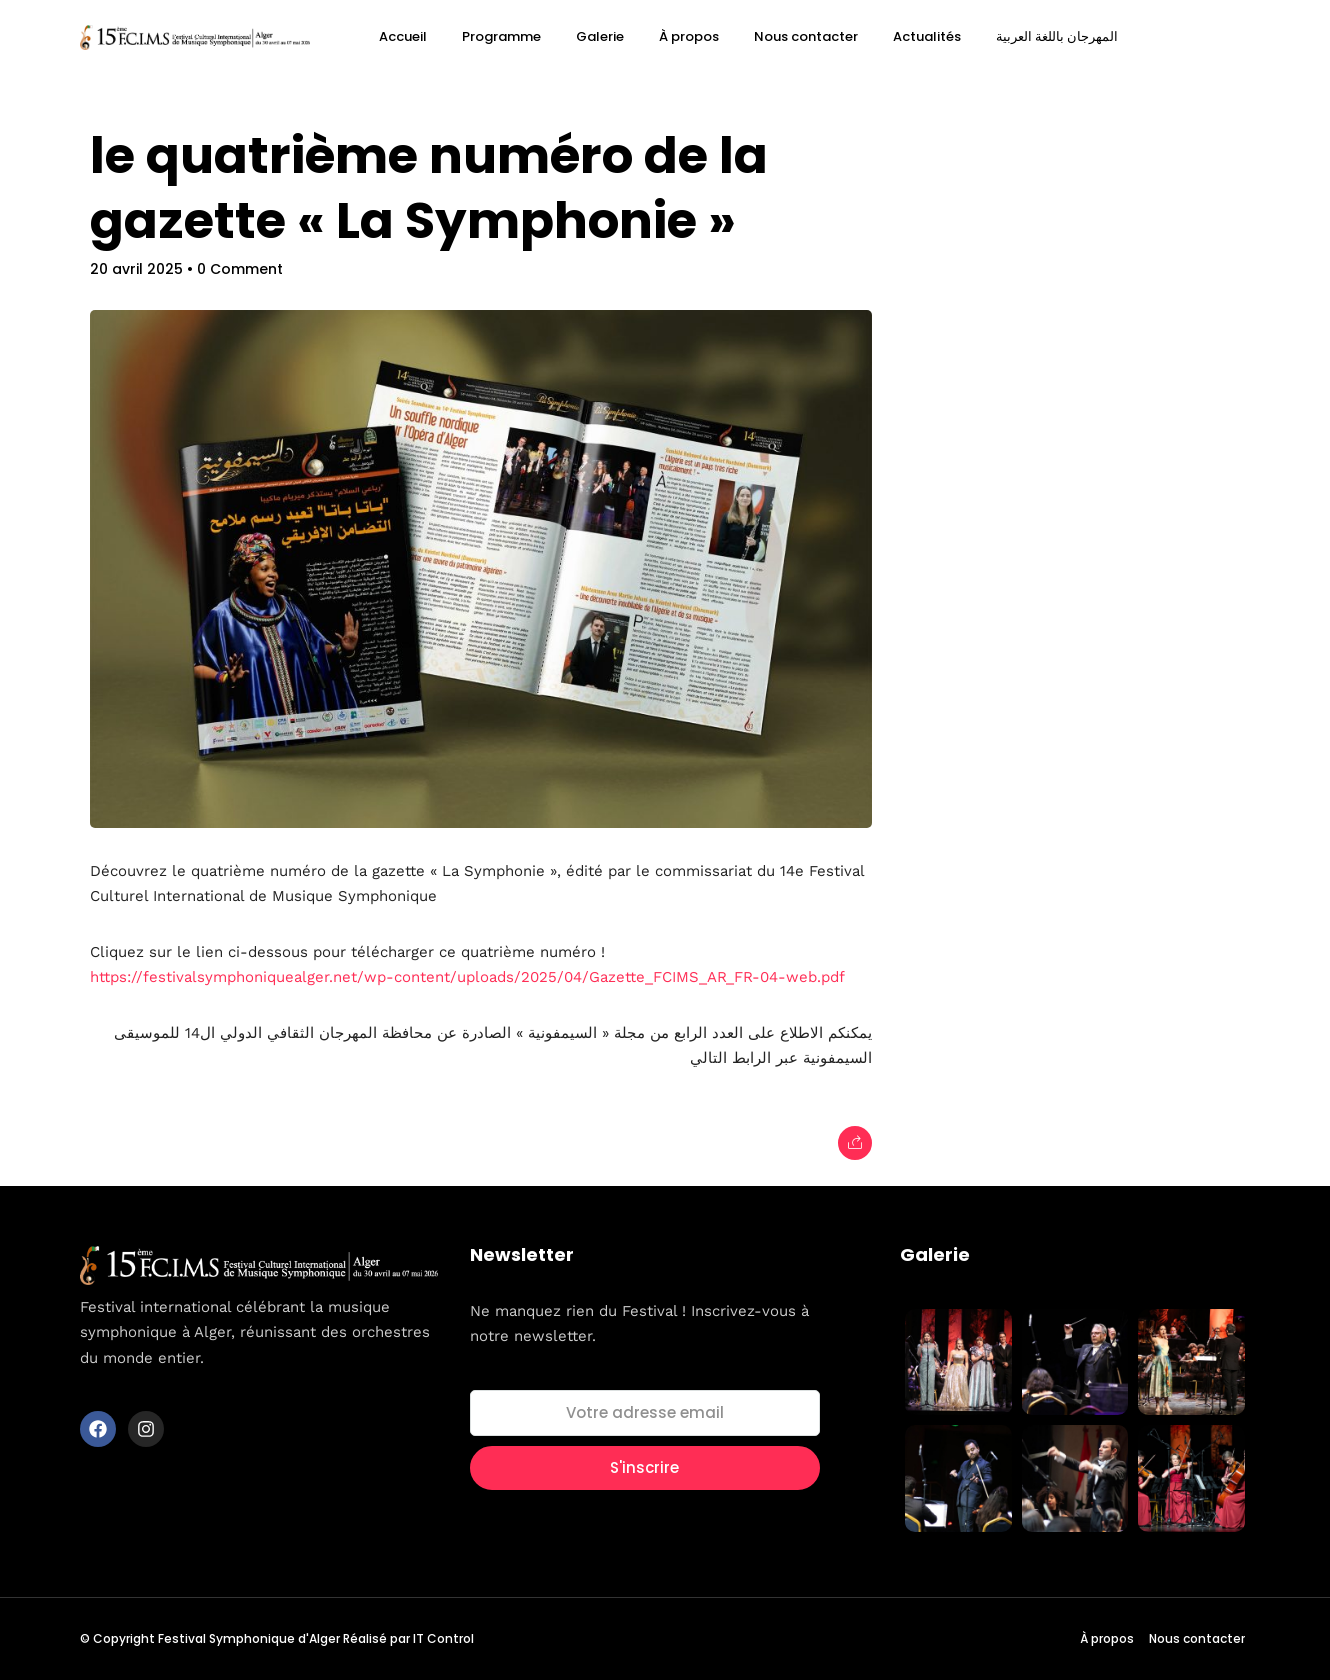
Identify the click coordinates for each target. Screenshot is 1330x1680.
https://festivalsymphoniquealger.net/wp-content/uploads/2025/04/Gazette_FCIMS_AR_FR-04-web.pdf (467, 977)
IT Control (443, 1638)
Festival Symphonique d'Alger (249, 1638)
